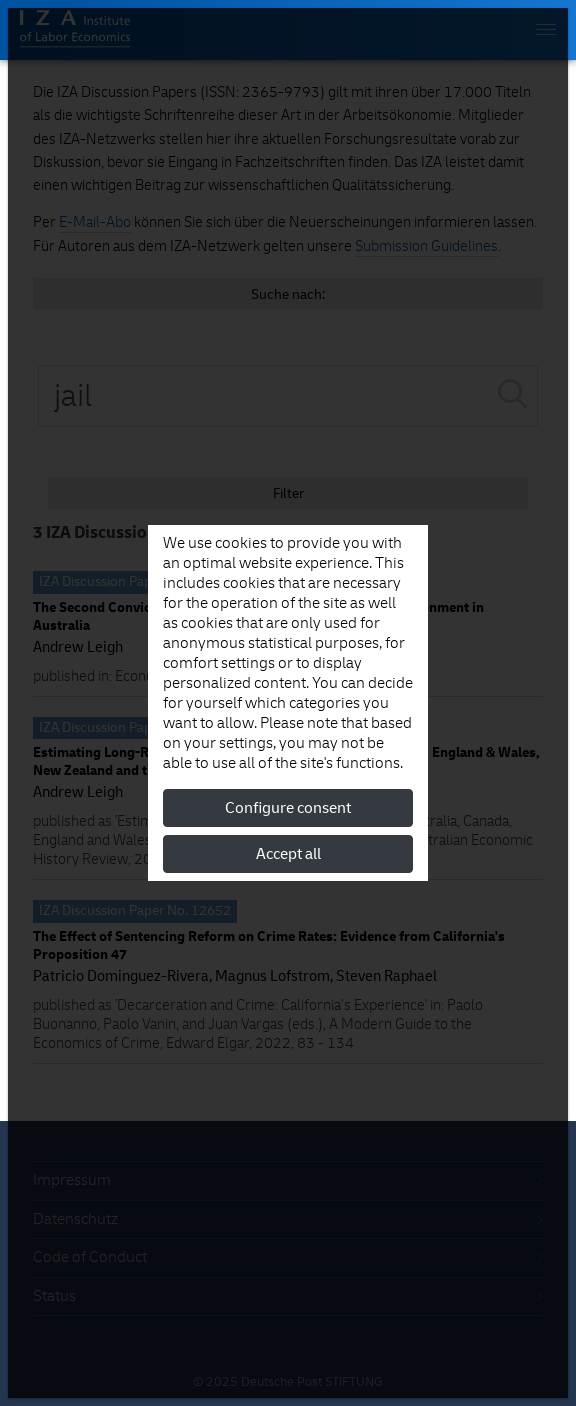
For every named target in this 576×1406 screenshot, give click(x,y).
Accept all (288, 854)
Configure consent (288, 808)
